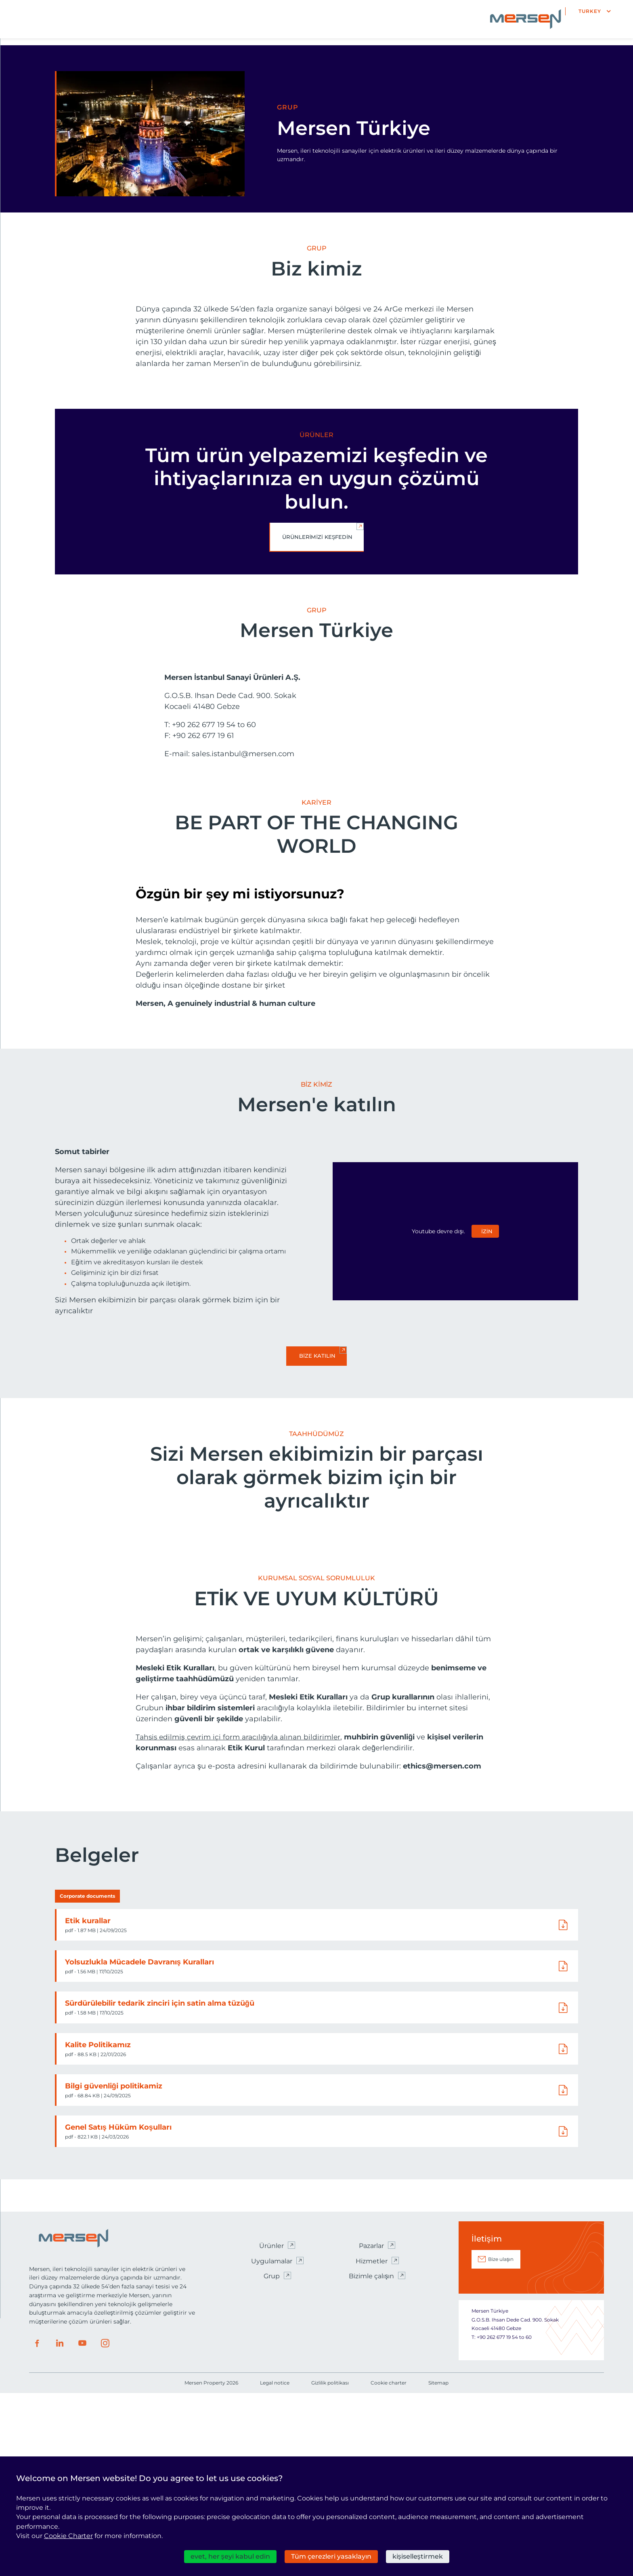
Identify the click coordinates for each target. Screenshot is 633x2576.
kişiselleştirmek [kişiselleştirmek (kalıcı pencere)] (417, 2556)
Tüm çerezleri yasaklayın (331, 2556)
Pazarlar (371, 2428)
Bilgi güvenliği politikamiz (114, 2268)
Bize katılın (317, 1392)
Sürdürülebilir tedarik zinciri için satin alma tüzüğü (161, 2185)
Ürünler (271, 2428)
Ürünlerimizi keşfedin (317, 537)
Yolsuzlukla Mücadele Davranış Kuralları (140, 2144)
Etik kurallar (89, 2103)
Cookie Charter (68, 2536)
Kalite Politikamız (99, 2227)
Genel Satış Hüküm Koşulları (119, 2309)
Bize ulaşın (501, 2442)
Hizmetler (372, 2443)
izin (487, 1267)
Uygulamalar (271, 2443)
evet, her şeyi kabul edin (230, 2556)
